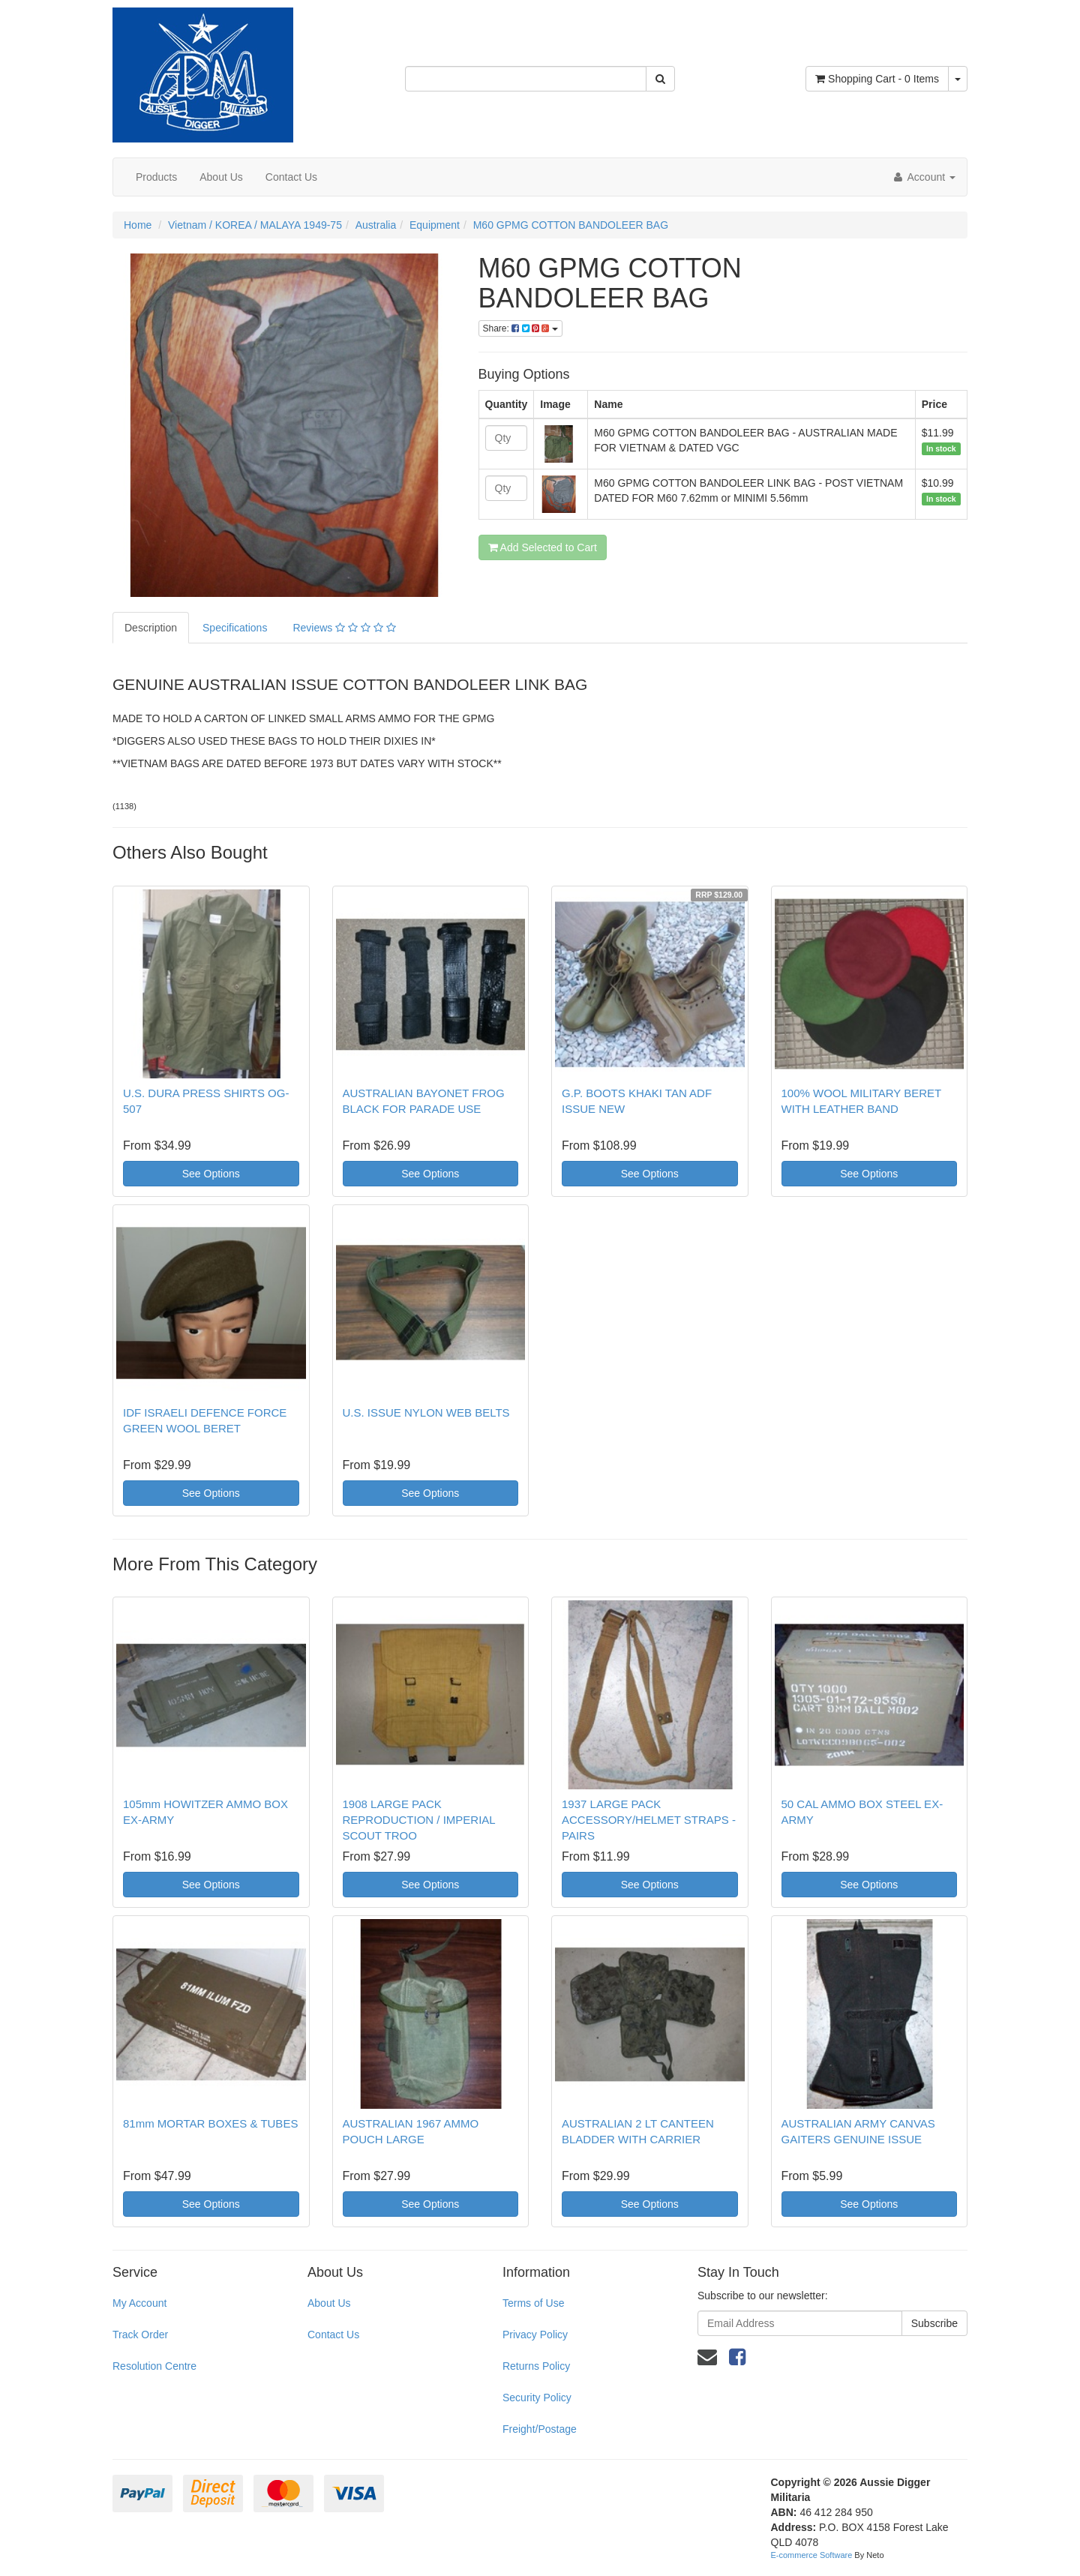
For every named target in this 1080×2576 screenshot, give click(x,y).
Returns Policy (536, 2366)
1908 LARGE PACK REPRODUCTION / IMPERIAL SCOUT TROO (419, 1820)
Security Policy (537, 2398)
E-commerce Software (812, 2555)
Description (150, 628)
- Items (877, 79)
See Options (211, 1174)
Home (138, 225)
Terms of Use (533, 2303)
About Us (221, 177)
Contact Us (291, 177)
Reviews (343, 628)
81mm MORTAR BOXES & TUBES (210, 2123)
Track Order (140, 2335)
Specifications (234, 628)
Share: (520, 328)
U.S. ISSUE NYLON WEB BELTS (426, 1412)
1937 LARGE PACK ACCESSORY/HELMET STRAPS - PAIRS (649, 1820)
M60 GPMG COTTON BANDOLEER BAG (570, 225)
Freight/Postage (539, 2429)
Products (156, 177)
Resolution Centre (154, 2366)
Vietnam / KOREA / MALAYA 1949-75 (255, 225)
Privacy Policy (535, 2335)
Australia (376, 225)
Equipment (435, 225)
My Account (139, 2303)
